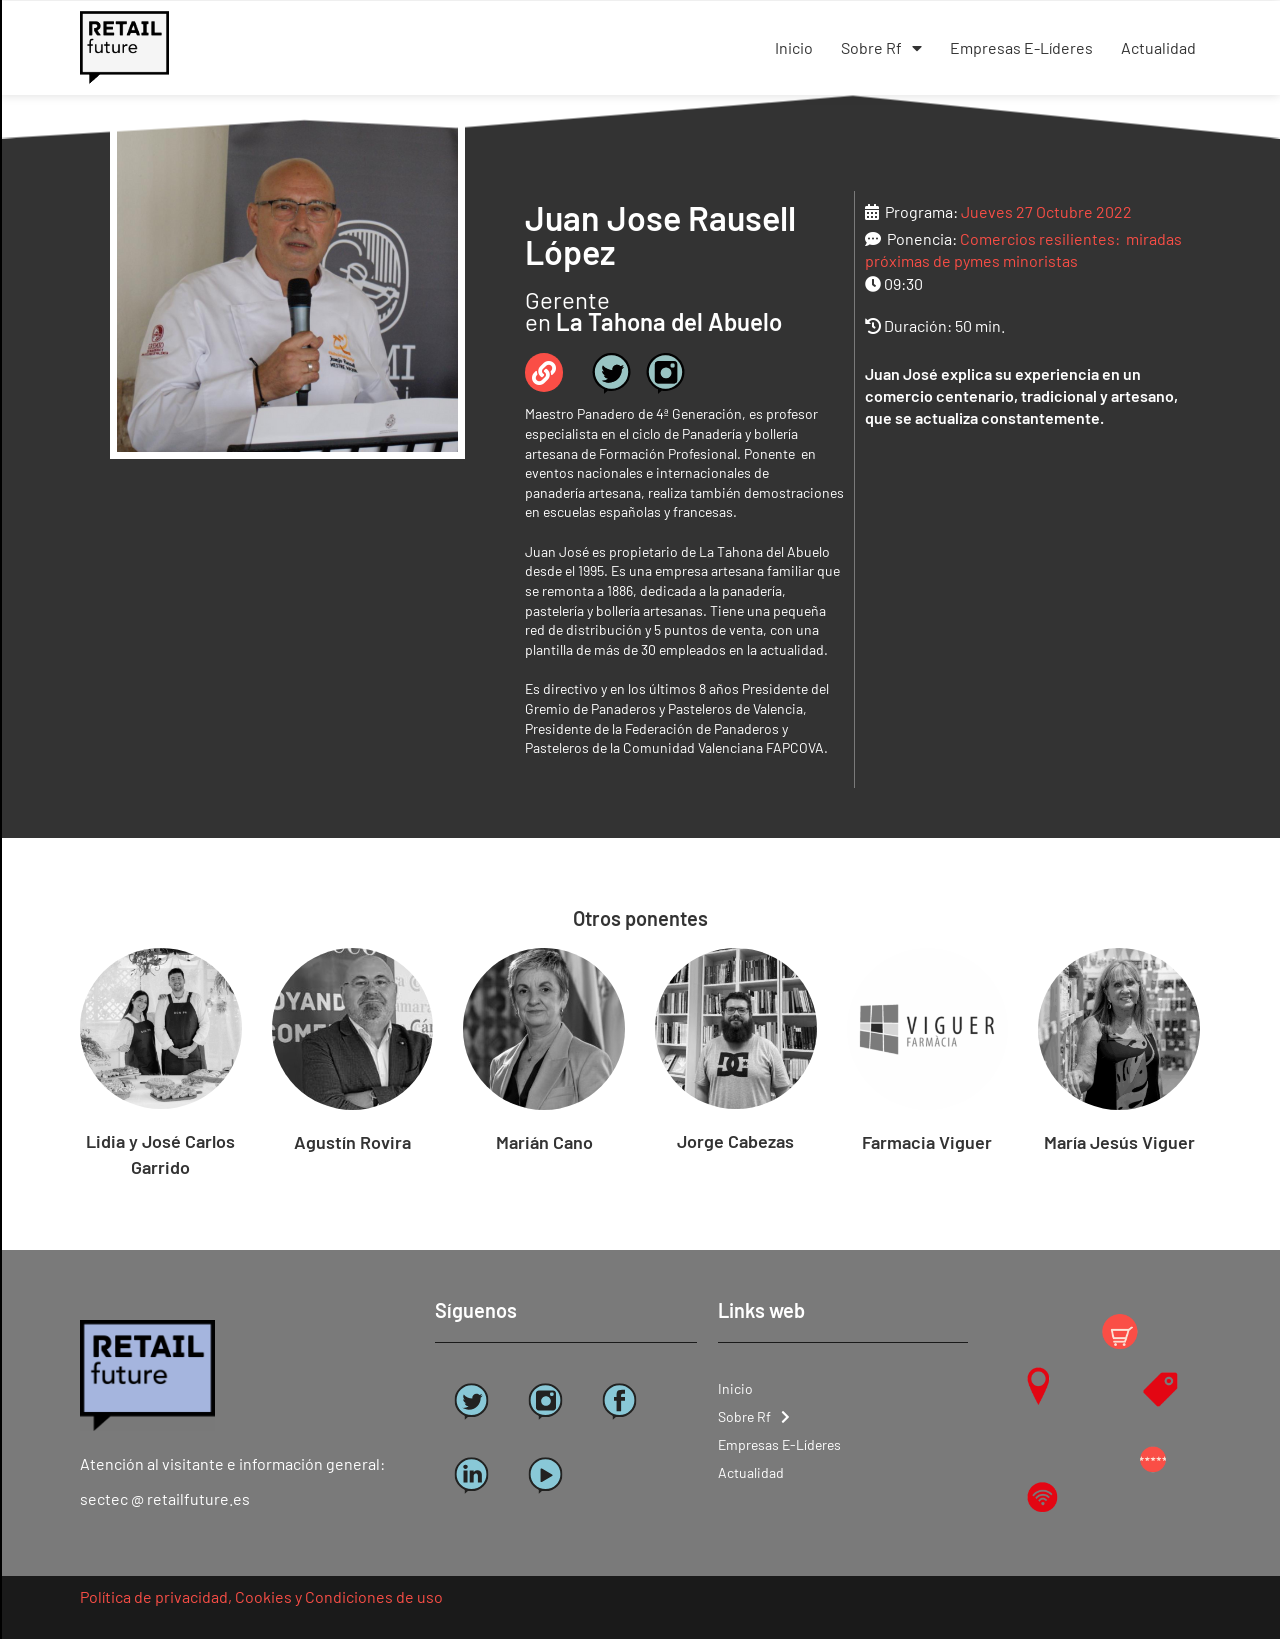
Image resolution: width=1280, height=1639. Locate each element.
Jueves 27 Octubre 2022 (1046, 211)
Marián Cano (544, 1142)
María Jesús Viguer (1119, 1142)
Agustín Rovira (352, 1142)
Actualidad (1158, 47)
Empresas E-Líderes (1021, 47)
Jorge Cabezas (735, 1141)
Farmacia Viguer (927, 1142)
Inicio (794, 47)
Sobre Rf (881, 48)
